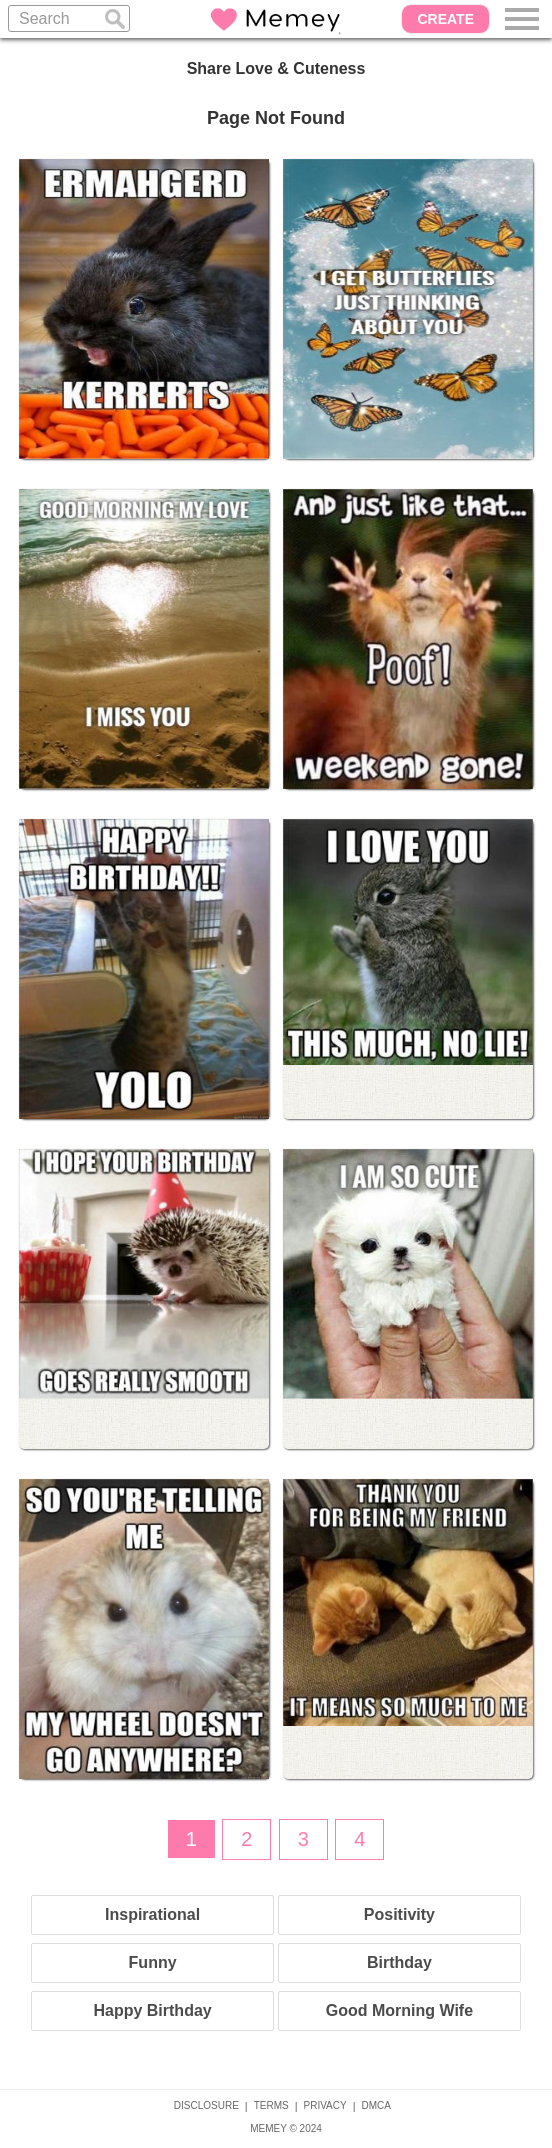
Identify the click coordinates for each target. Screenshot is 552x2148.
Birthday (399, 1962)
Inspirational (152, 1914)
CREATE (445, 19)
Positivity (399, 1914)
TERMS (271, 2105)
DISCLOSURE (206, 2105)
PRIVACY (325, 2105)
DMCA (376, 2105)
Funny (153, 1962)
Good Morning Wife (399, 2010)
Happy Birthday (152, 2010)
